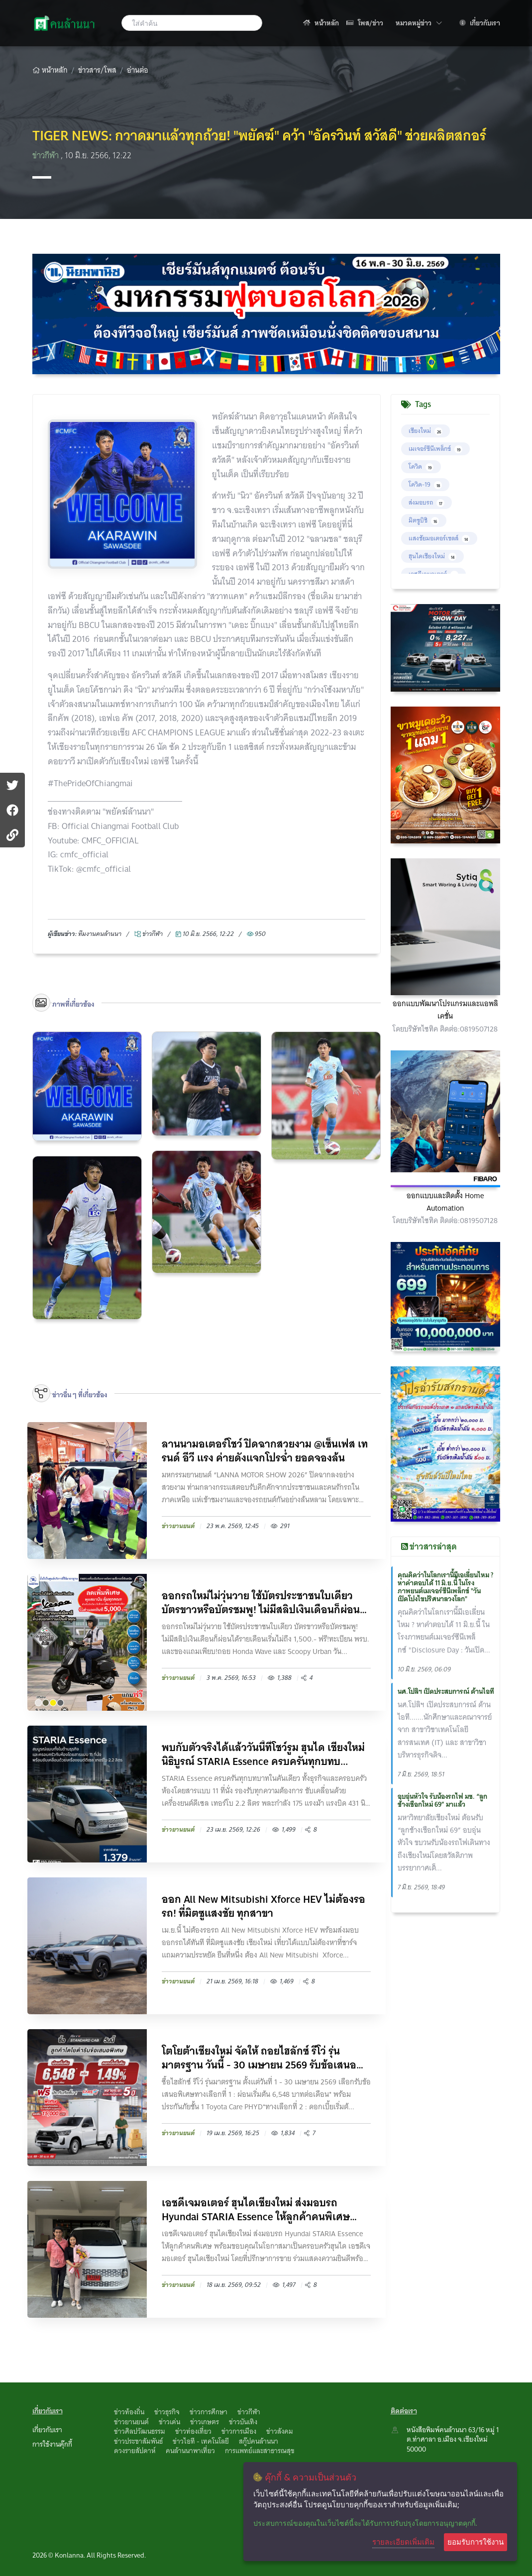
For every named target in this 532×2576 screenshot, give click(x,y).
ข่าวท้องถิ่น (129, 2412)
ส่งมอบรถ (426, 502)
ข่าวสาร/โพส (97, 70)
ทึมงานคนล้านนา (99, 933)
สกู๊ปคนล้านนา (258, 2441)
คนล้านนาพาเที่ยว (190, 2451)
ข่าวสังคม (279, 2431)
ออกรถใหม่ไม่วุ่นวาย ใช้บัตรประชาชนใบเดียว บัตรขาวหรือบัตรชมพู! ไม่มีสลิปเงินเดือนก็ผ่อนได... (261, 1603)
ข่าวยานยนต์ (131, 2422)
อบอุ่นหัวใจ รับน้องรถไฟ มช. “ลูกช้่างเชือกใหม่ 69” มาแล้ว (442, 1800)
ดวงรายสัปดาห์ (135, 2451)
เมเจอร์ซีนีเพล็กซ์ (435, 448)
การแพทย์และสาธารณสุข (260, 2451)
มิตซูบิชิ (424, 520)
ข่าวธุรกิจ (167, 2412)
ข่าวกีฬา (46, 155)
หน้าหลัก (321, 23)
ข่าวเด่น (169, 2422)
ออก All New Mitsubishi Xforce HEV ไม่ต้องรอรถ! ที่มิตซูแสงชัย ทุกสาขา (263, 1906)
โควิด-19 (425, 484)
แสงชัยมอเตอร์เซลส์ (439, 538)
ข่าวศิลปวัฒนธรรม (139, 2431)
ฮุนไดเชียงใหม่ (432, 556)
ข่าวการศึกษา (208, 2412)
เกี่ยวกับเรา (479, 23)
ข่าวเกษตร (204, 2422)
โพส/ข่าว (364, 23)
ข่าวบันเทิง (243, 2422)
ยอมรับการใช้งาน (475, 2542)
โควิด (421, 466)
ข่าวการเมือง (238, 2431)
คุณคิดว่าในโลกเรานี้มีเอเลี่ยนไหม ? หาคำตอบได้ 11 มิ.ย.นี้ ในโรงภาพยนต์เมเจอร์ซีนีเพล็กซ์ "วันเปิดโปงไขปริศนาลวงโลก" (445, 1586)
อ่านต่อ (137, 70)
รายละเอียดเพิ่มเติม (403, 2542)
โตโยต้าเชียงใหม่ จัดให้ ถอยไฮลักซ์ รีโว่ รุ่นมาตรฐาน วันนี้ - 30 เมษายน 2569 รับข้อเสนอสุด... (259, 2058)
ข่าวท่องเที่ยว (193, 2431)
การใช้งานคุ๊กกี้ (52, 2444)
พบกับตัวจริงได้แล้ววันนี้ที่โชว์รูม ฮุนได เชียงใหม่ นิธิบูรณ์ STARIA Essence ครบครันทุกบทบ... (263, 1754)
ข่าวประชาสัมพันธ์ (138, 2441)
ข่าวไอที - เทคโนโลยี (201, 2441)
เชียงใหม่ (425, 430)
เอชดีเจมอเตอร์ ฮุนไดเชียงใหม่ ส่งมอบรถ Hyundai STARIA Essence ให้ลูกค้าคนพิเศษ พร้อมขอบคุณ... (256, 2210)
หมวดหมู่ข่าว (419, 22)
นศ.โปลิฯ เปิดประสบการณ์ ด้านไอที (446, 1691)
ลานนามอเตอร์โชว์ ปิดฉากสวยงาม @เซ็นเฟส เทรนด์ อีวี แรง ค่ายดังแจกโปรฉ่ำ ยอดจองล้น (265, 1451)
